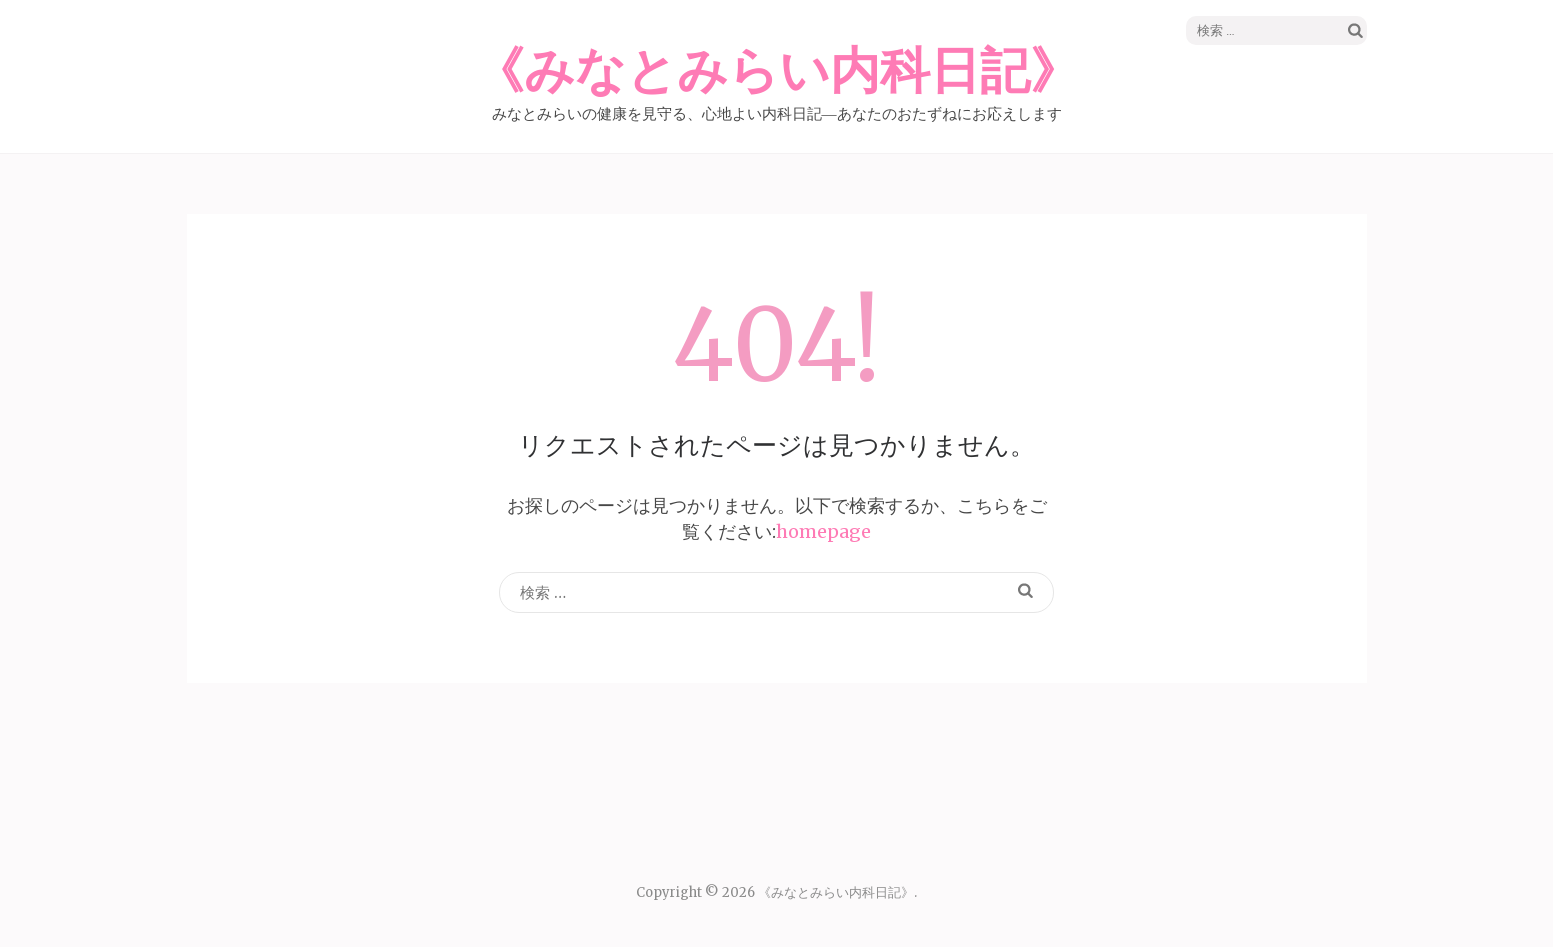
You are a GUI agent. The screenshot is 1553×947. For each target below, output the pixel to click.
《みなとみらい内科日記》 (777, 72)
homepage (823, 531)
